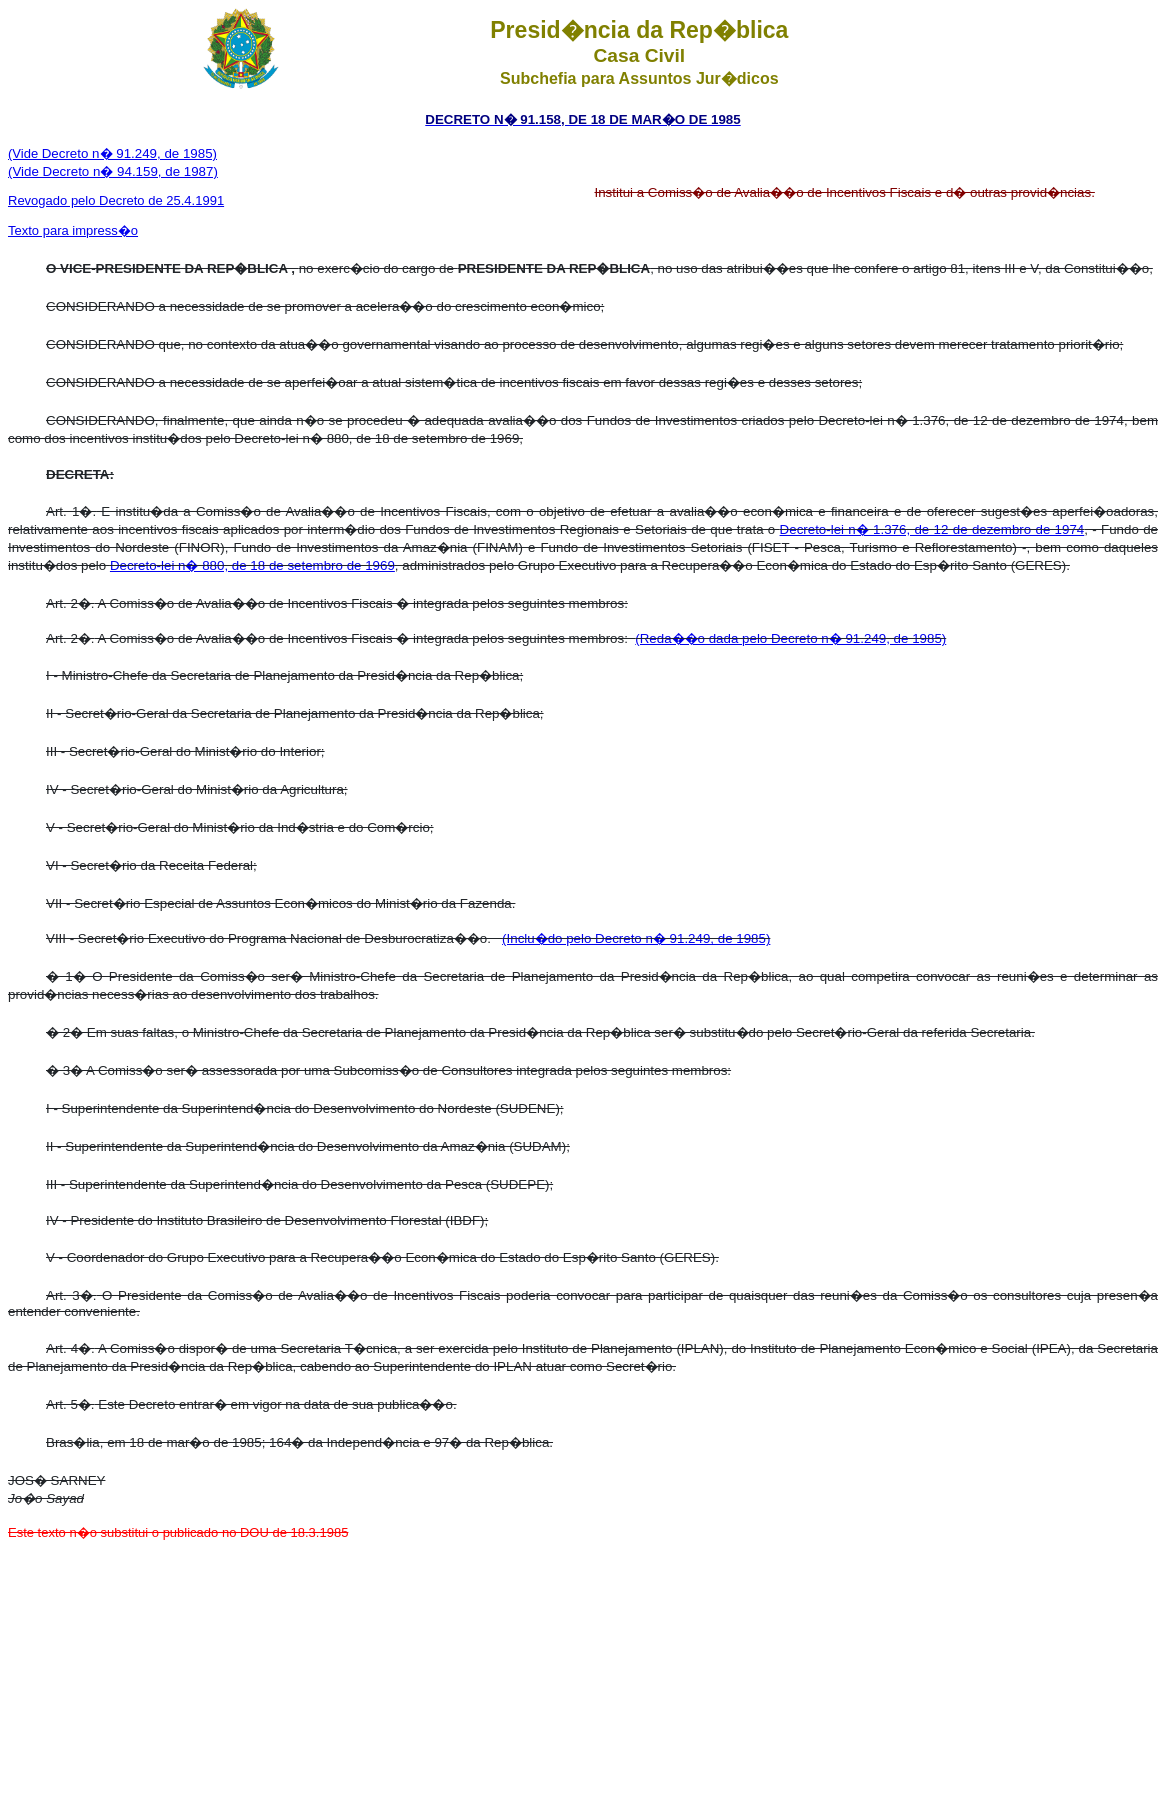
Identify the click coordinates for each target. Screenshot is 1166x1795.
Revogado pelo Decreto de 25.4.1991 (116, 200)
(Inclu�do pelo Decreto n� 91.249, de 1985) (636, 938)
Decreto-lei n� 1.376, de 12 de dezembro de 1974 (932, 529)
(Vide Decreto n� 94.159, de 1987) (113, 171)
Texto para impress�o (73, 230)
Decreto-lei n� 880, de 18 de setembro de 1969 (252, 565)
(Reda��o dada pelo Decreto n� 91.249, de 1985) (790, 638)
